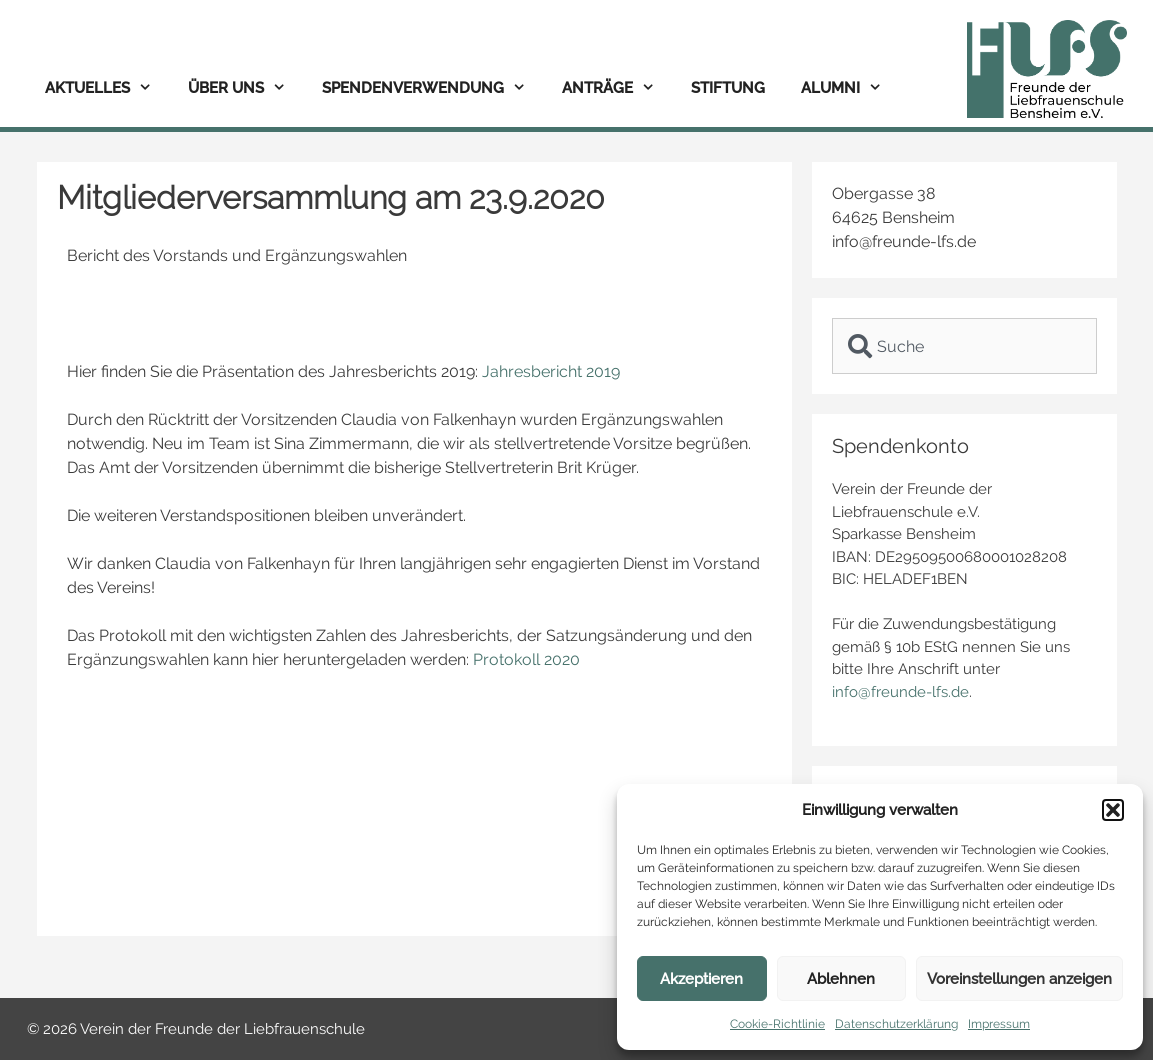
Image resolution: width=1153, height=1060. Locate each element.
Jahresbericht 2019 (551, 371)
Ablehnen (841, 979)
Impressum (999, 1024)
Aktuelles (107, 88)
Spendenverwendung (433, 88)
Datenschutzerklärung (896, 1024)
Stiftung (728, 88)
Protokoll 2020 (526, 659)
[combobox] (964, 346)
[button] (1113, 810)
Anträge (617, 88)
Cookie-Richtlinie (777, 1024)
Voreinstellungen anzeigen (1019, 979)
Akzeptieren (701, 979)
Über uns (246, 88)
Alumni (850, 88)
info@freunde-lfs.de (900, 692)
